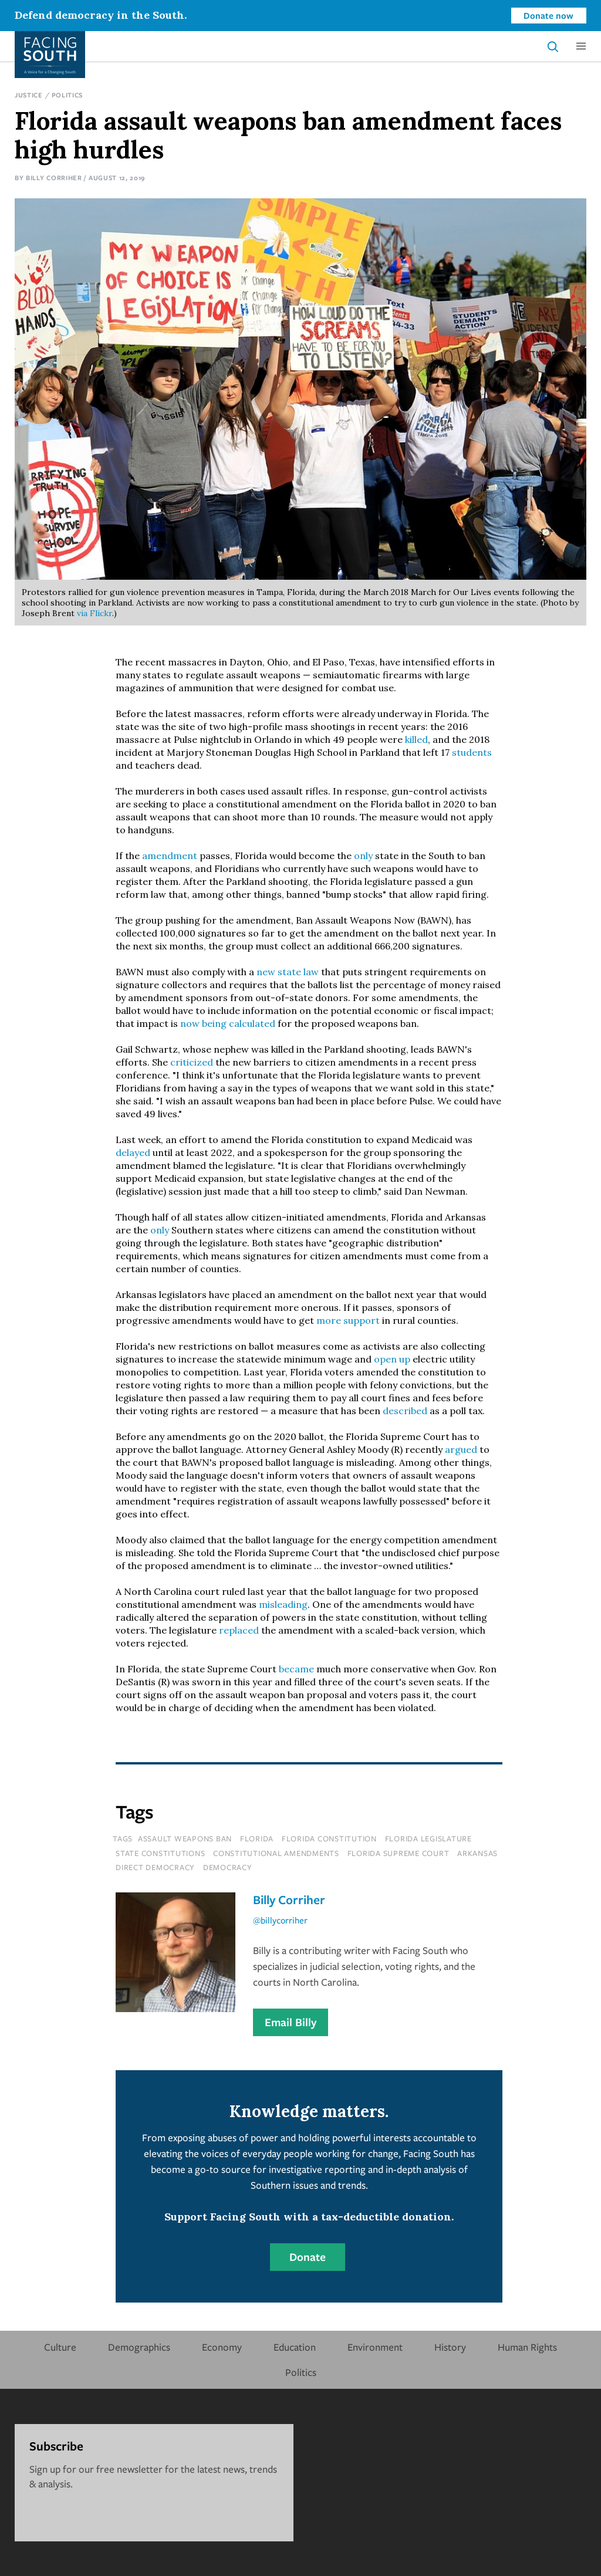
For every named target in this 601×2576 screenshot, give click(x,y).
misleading (283, 1604)
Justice (29, 94)
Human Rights (527, 2347)
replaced (239, 1630)
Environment (375, 2347)
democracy (227, 1867)
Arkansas (477, 1853)
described (405, 1411)
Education (295, 2347)
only (363, 855)
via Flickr (94, 613)
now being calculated (227, 1023)
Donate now (548, 15)
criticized (191, 1062)
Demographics (139, 2347)
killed (416, 739)
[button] (581, 46)
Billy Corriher (54, 177)
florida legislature (428, 1838)
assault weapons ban (185, 1838)
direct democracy (155, 1867)
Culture (60, 2347)
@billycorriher (280, 1920)
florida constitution (329, 1838)
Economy (222, 2347)
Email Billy (290, 2022)
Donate (307, 2256)
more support (348, 1320)
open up (392, 1359)
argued (461, 1449)
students (472, 752)
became (296, 1669)
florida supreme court (398, 1853)
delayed (133, 1152)
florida (257, 1838)
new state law (287, 972)
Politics (67, 94)
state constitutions (160, 1853)
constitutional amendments (276, 1853)
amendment (169, 855)
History (450, 2347)
